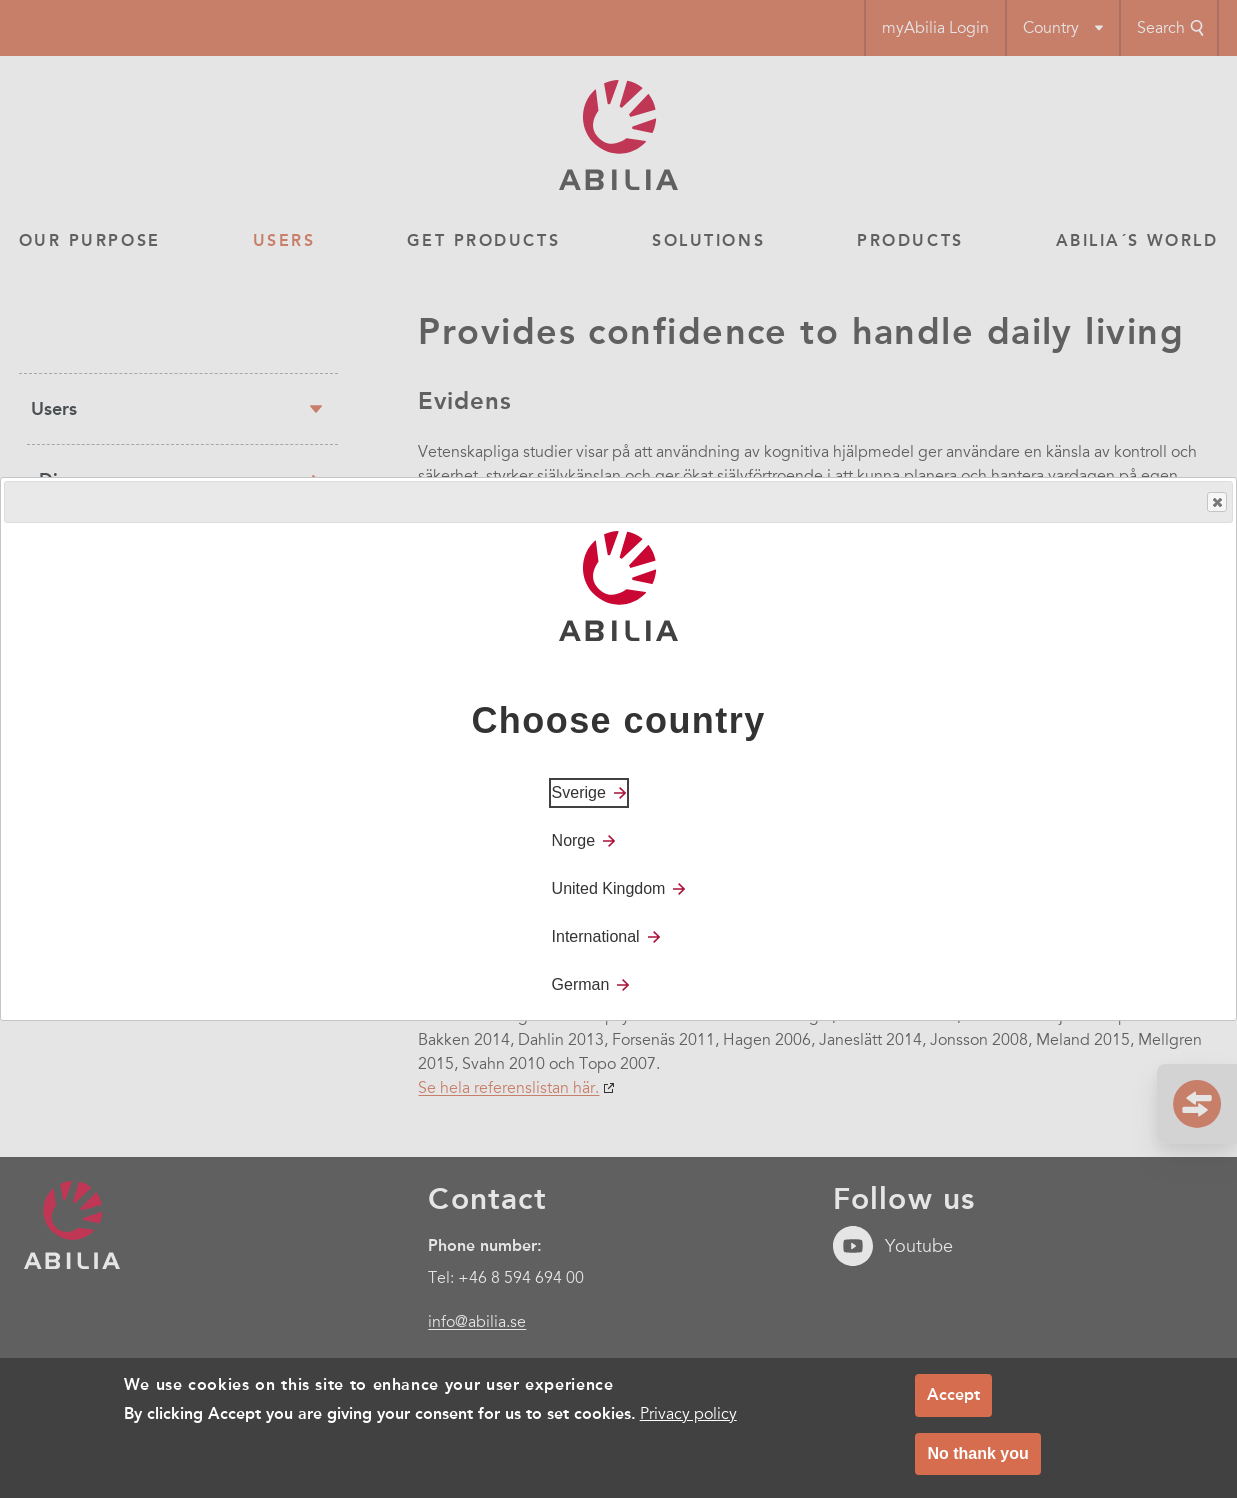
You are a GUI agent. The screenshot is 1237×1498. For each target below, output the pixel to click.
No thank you (977, 1461)
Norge (574, 840)
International (596, 936)
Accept (953, 1402)
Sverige (579, 792)
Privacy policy (688, 1422)
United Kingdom (609, 888)
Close (1216, 502)
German (581, 984)
